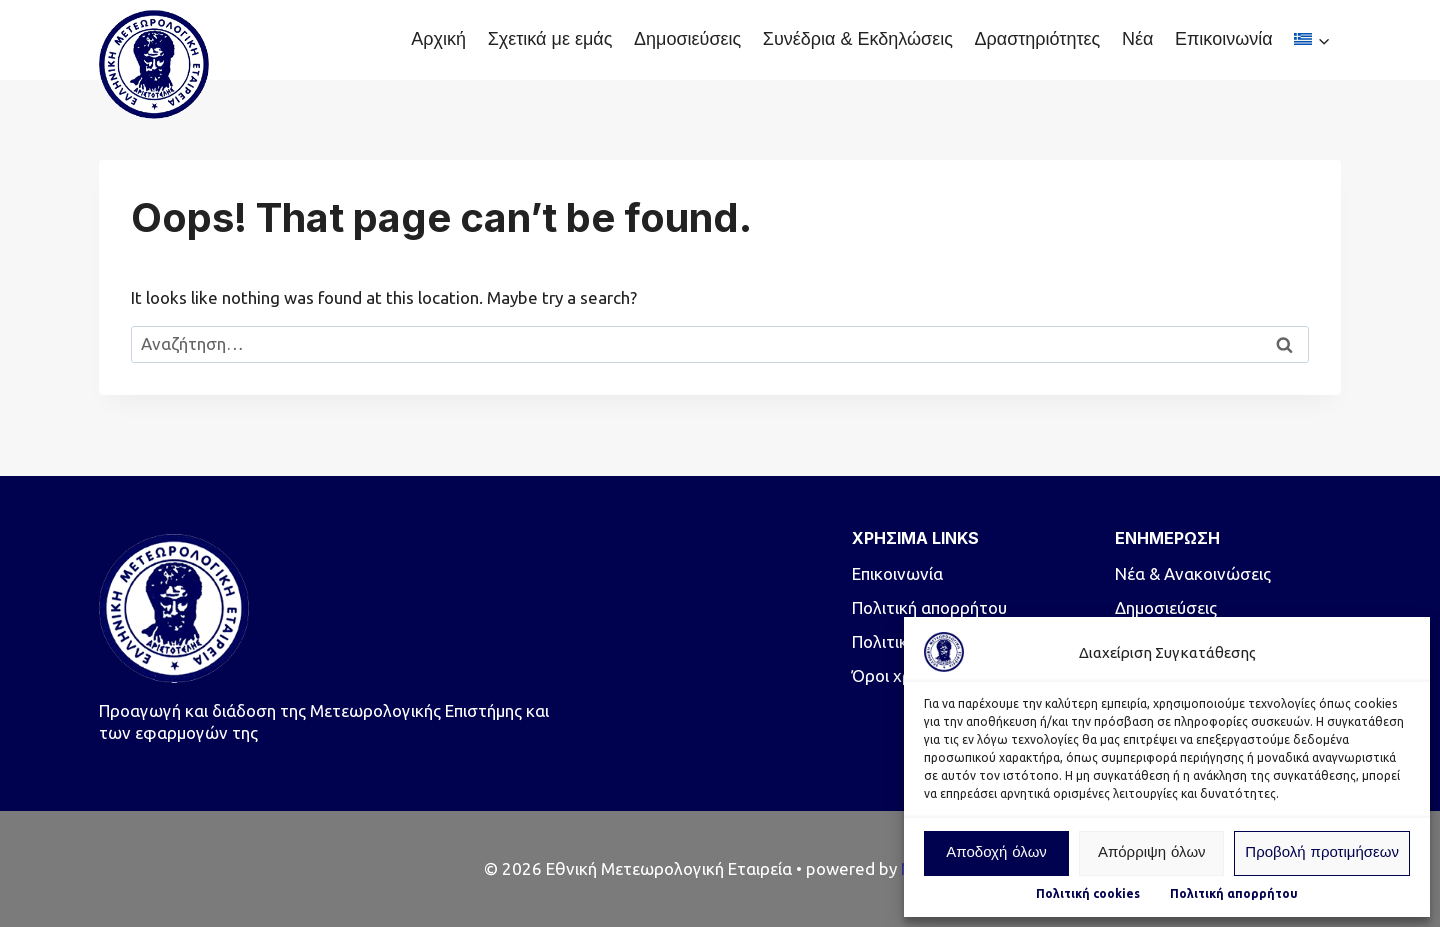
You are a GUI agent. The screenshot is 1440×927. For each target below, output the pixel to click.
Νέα (1137, 39)
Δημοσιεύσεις (687, 39)
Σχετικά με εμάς (550, 39)
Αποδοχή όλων (996, 853)
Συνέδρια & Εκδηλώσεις (858, 39)
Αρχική (438, 39)
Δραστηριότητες (1037, 39)
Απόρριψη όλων (1152, 853)
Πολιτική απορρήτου (1234, 893)
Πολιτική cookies (1088, 893)
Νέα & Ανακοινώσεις (1193, 573)
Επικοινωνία (1224, 39)
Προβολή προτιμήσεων (1322, 853)
